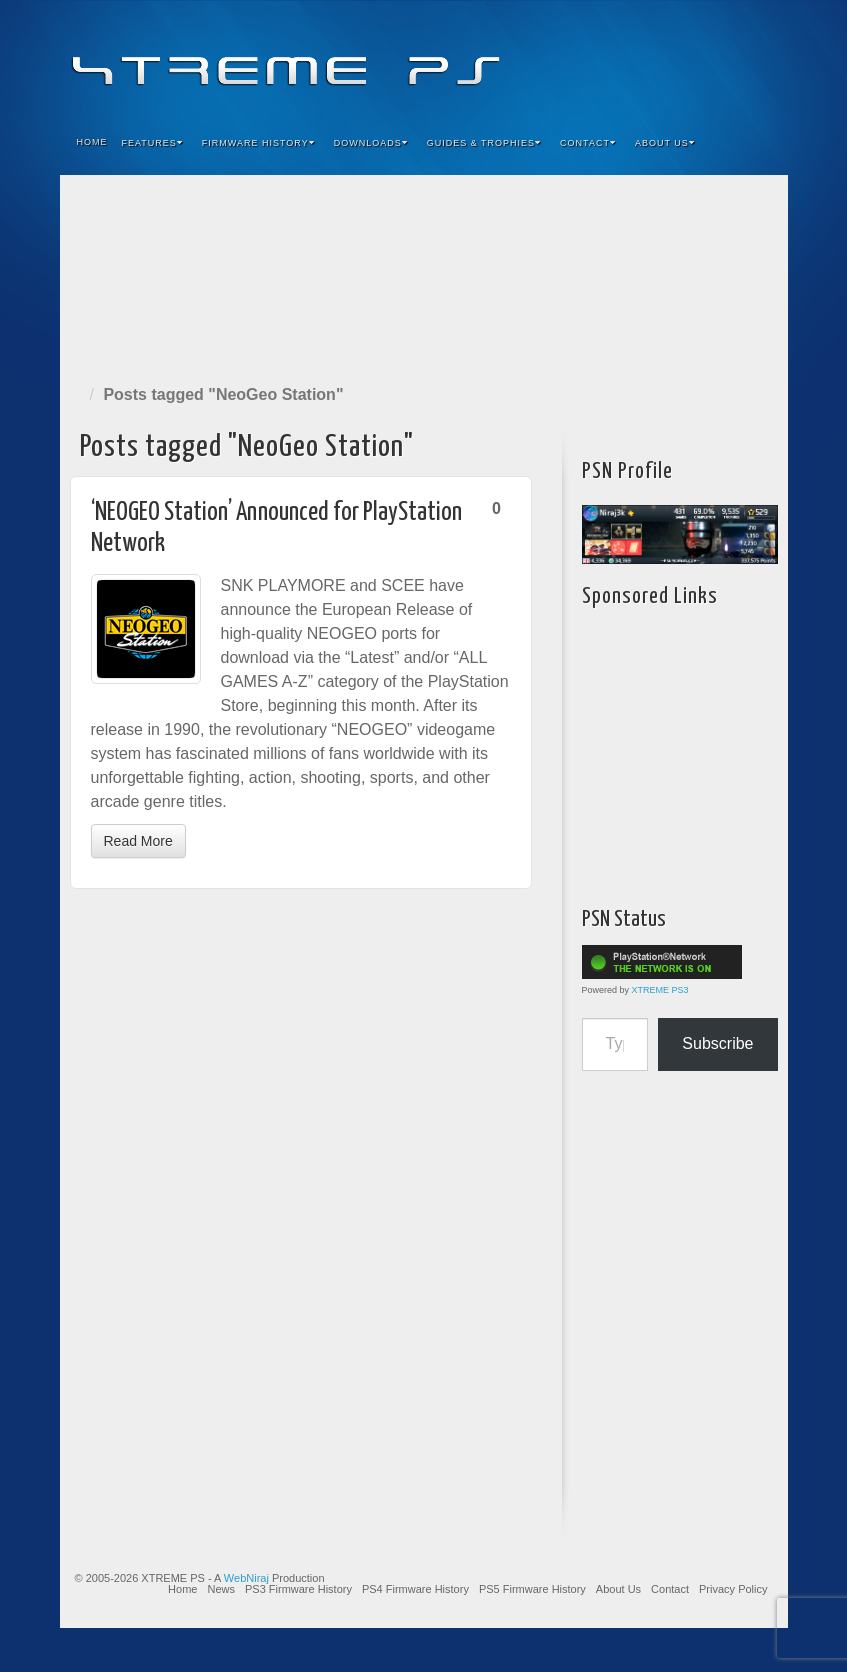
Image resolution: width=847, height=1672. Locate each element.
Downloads (371, 143)
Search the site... (760, 143)
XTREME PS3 (660, 990)
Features (152, 143)
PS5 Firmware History (532, 1589)
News (221, 1589)
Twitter (705, 58)
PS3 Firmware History (298, 1589)
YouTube (732, 58)
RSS (759, 58)
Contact (588, 143)
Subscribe (717, 1043)
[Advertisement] (424, 275)
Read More (138, 841)
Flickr (678, 58)
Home (92, 142)
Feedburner (651, 58)
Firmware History (258, 143)
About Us (665, 143)
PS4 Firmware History (415, 1589)
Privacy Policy (733, 1589)
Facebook (624, 58)
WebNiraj (246, 1578)
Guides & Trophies (484, 143)
